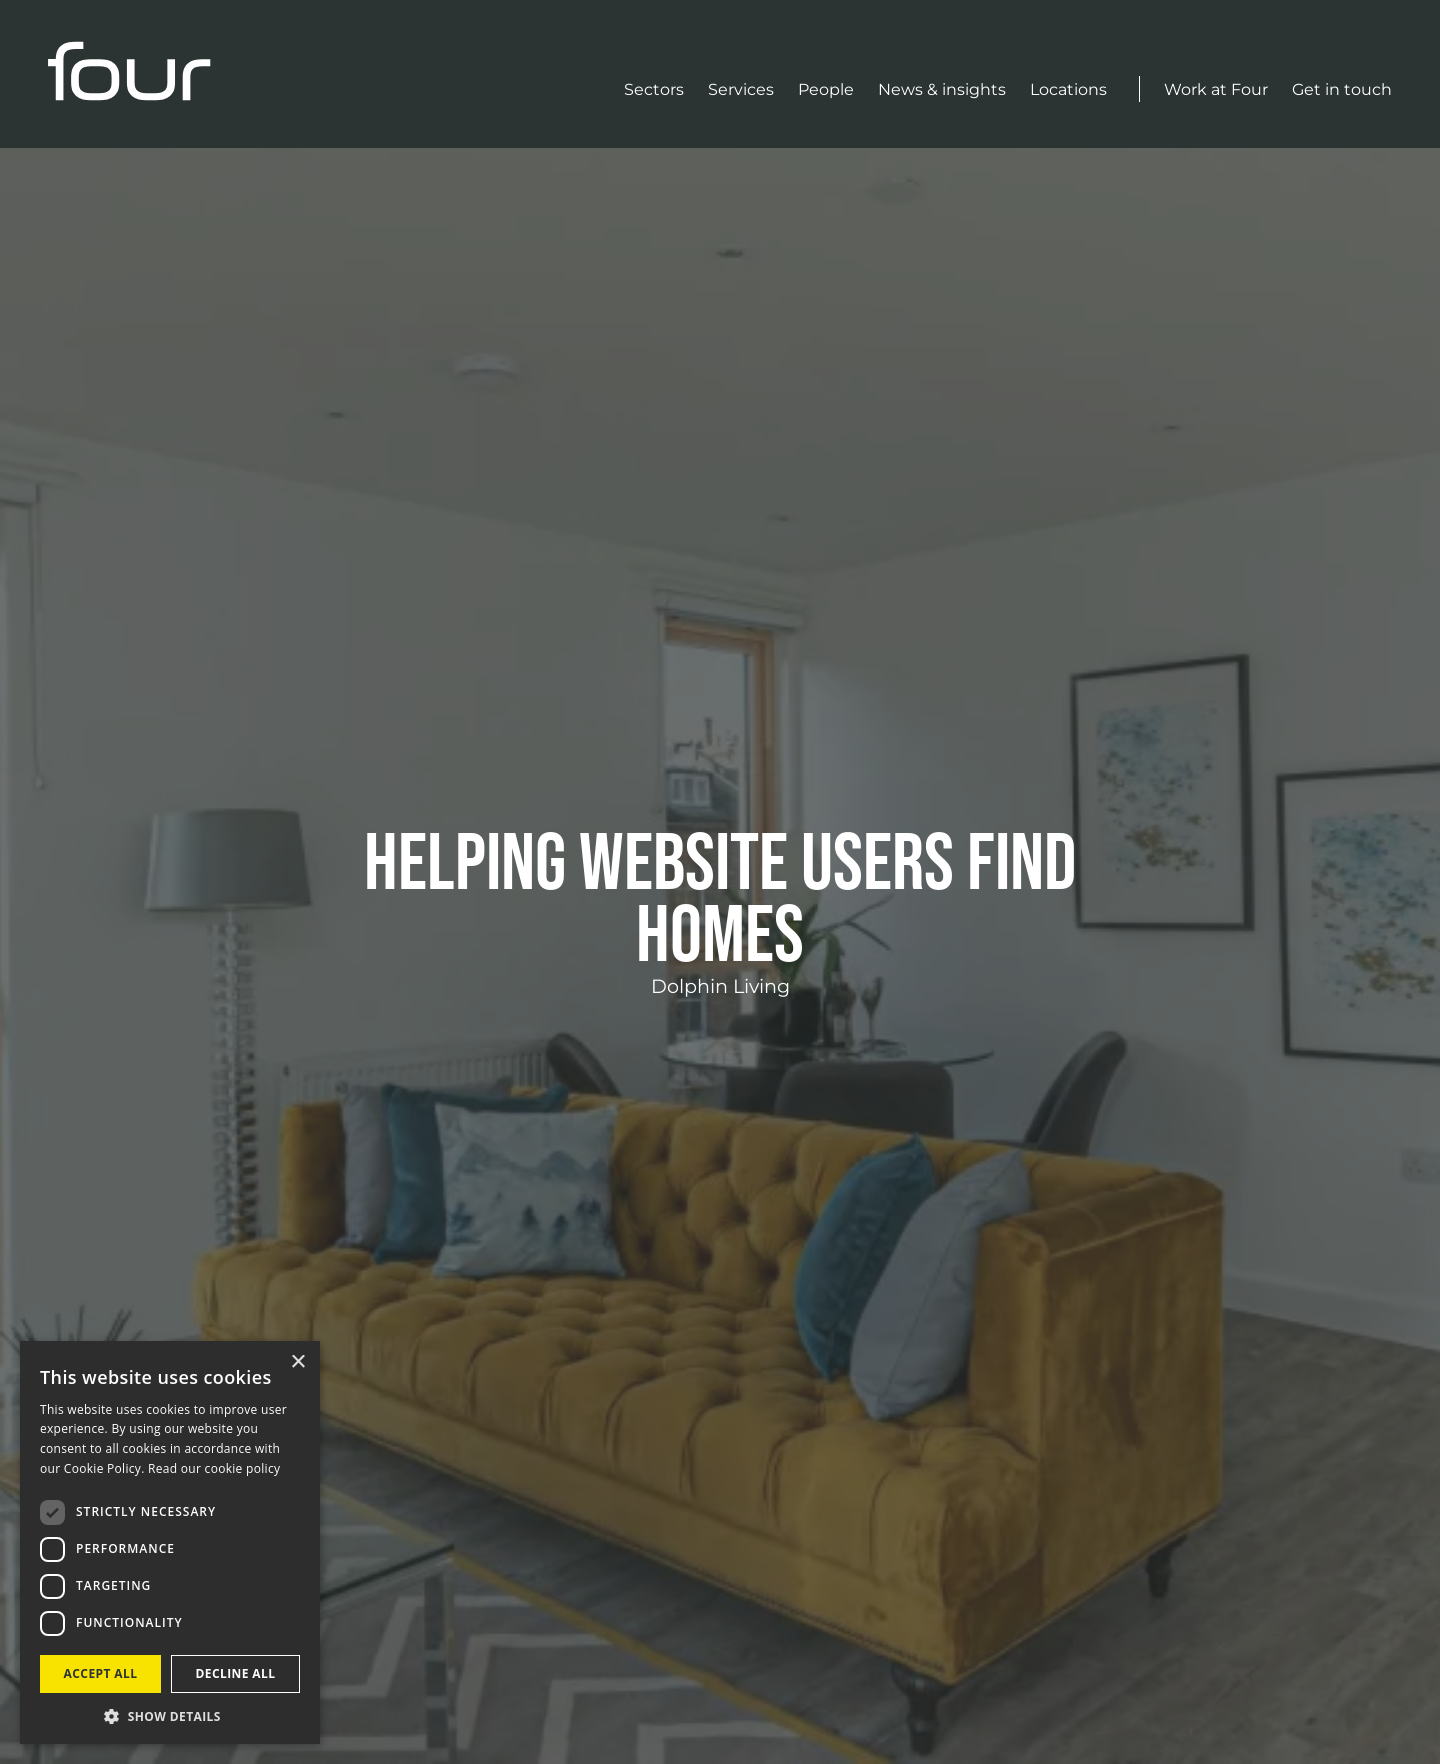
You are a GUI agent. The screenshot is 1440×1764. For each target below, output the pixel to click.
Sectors (654, 89)
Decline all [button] (236, 1673)
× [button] (297, 1362)
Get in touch (1342, 89)
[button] (170, 1715)
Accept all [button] (101, 1673)
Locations (1068, 89)
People (826, 89)
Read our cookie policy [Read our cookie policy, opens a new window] (214, 1468)
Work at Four (1216, 89)
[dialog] (170, 1542)
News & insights (942, 89)
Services (741, 89)
